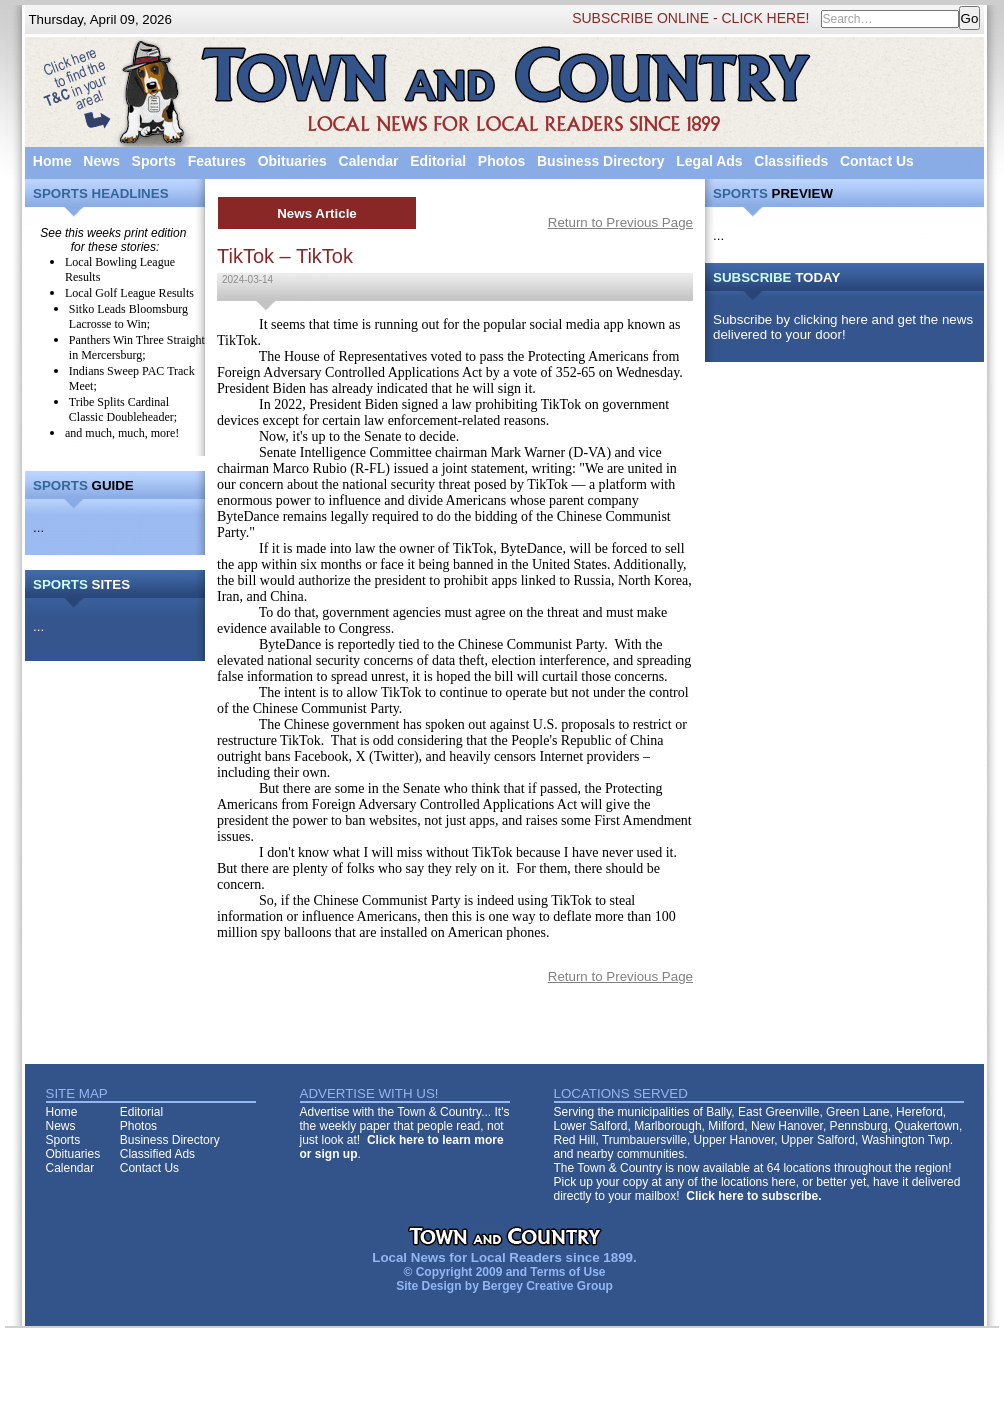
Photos (501, 161)
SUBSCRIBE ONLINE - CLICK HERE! (690, 18)
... (38, 527)
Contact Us (877, 161)
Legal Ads (709, 161)
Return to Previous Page (620, 222)
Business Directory (601, 161)
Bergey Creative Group (547, 1286)
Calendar (369, 161)
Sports (154, 161)
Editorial (438, 161)
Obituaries (292, 161)
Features (217, 161)
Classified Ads (157, 1154)
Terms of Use (567, 1272)
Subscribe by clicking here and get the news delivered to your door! (843, 327)
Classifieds (791, 161)
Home (52, 161)
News (101, 161)
